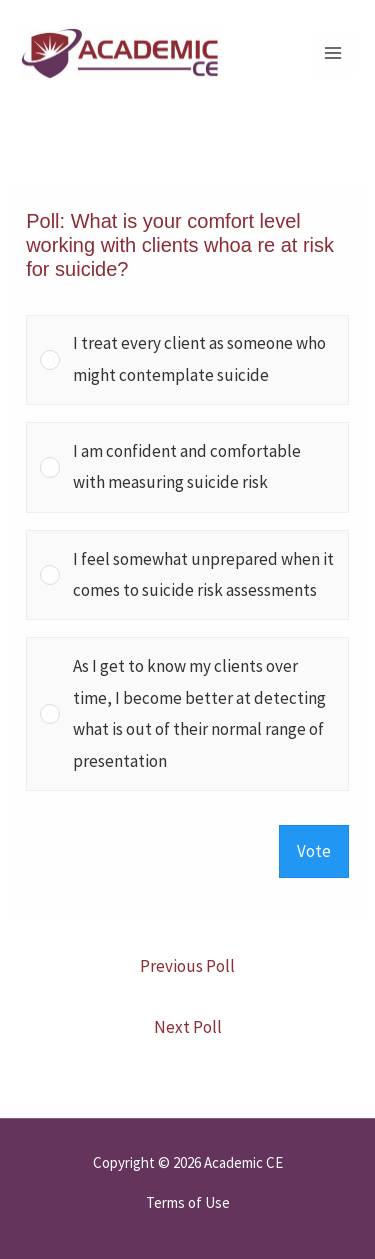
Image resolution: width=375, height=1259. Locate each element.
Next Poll (188, 1027)
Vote (314, 851)
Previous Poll (187, 966)
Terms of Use (188, 1202)
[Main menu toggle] (333, 53)
